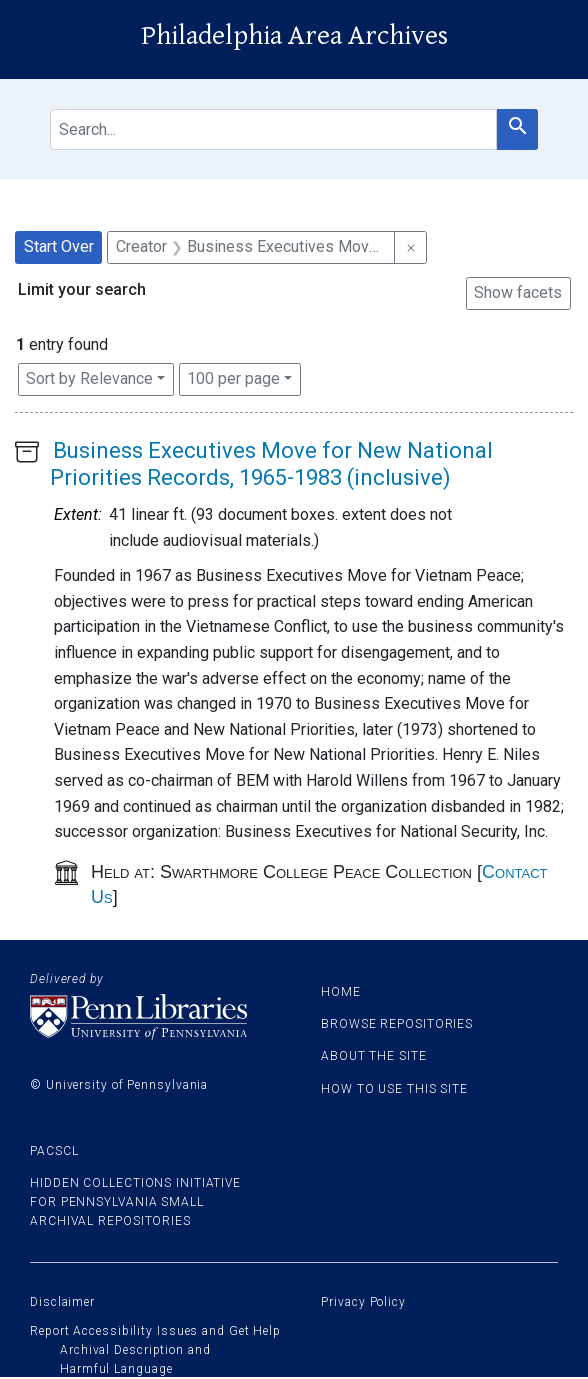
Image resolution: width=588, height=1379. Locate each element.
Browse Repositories (397, 1024)
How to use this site (394, 1089)
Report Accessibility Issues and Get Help (155, 1331)
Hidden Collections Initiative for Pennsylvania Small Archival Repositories (135, 1202)
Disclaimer (62, 1302)
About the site (374, 1056)
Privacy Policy (363, 1302)
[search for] (273, 129)
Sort (89, 378)
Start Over (59, 246)
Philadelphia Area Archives (294, 36)
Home (341, 992)
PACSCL (54, 1151)
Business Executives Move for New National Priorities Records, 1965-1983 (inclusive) (271, 463)
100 (233, 377)
